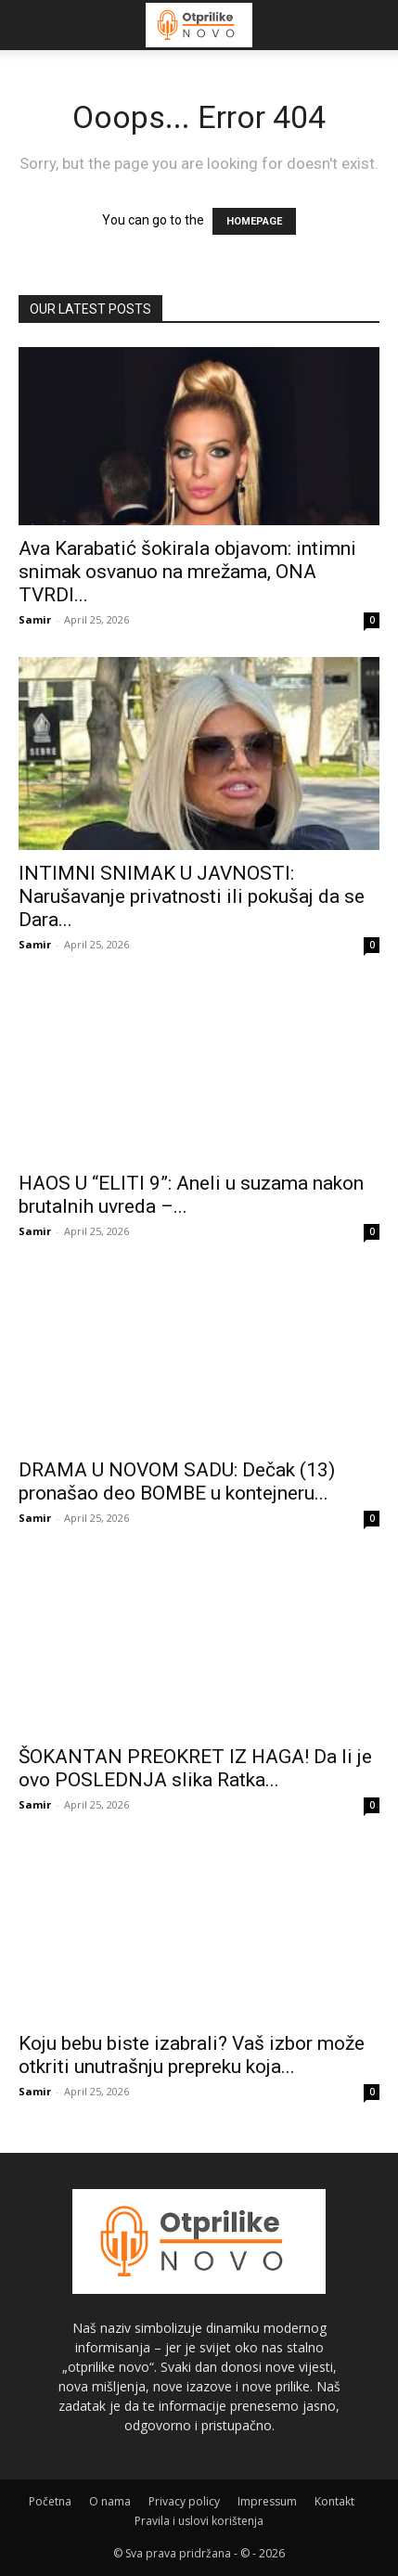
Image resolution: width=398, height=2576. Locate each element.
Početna (50, 2501)
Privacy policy (184, 2501)
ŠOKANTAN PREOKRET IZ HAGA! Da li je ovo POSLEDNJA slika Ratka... (195, 1768)
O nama (110, 2501)
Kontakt (334, 2501)
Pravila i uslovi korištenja (199, 2521)
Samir (35, 619)
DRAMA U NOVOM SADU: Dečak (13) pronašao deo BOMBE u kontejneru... (177, 1481)
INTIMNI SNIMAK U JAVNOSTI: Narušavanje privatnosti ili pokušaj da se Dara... (192, 896)
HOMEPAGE (254, 221)
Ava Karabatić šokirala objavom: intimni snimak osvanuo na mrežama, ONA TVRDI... (187, 571)
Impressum (267, 2501)
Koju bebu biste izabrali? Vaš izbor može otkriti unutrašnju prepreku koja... (192, 2055)
